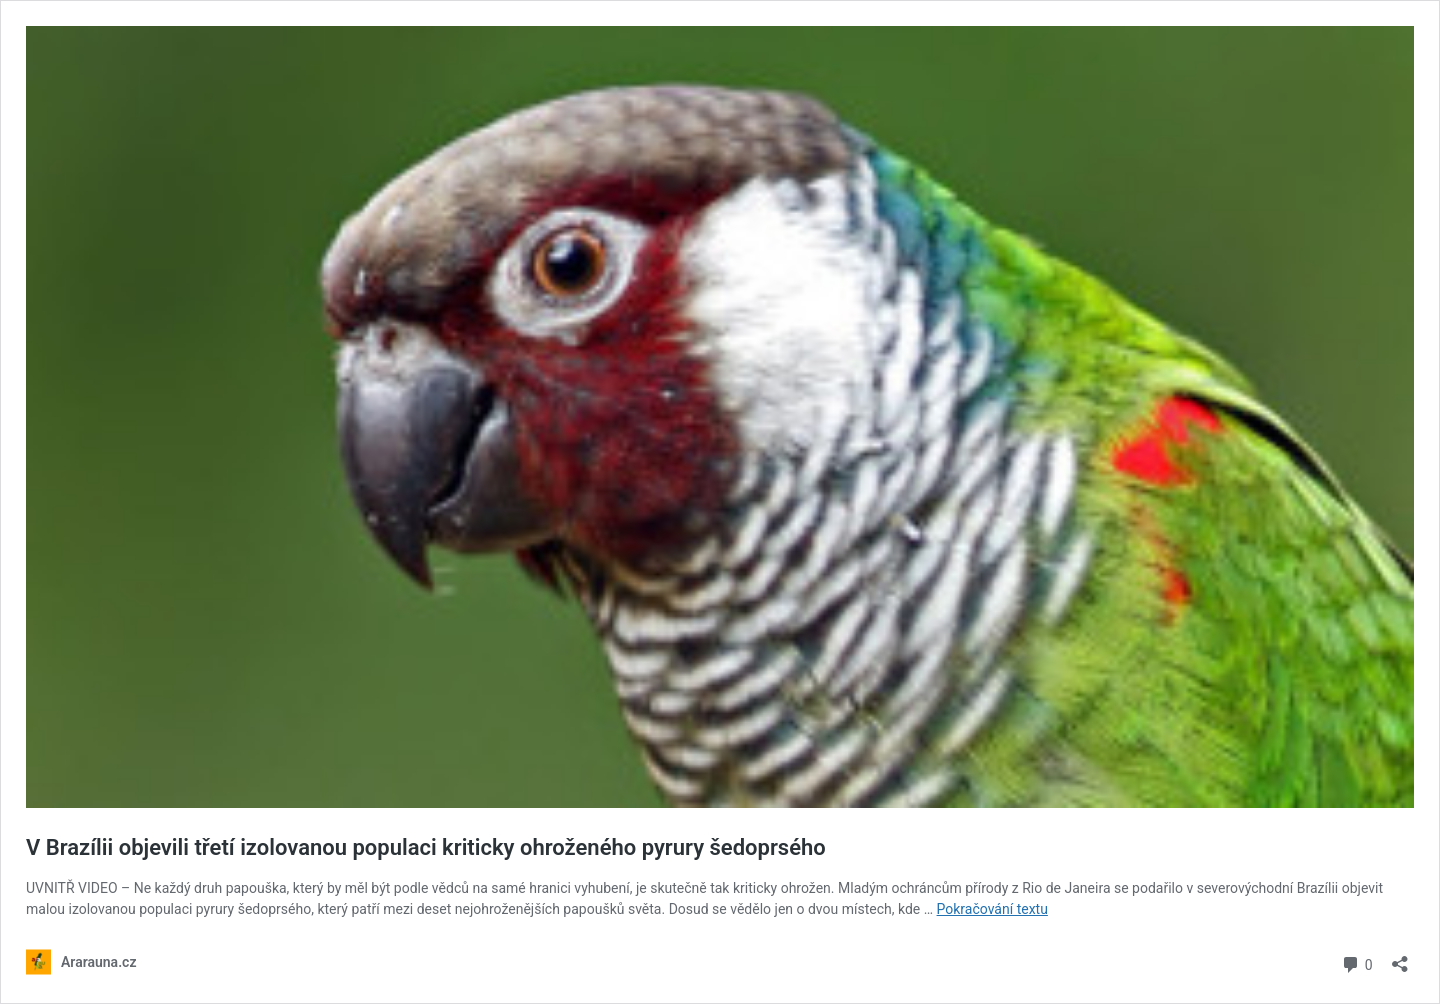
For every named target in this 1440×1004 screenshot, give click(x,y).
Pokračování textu (992, 909)
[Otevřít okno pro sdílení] (1400, 957)
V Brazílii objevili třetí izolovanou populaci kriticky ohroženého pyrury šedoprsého (426, 847)
